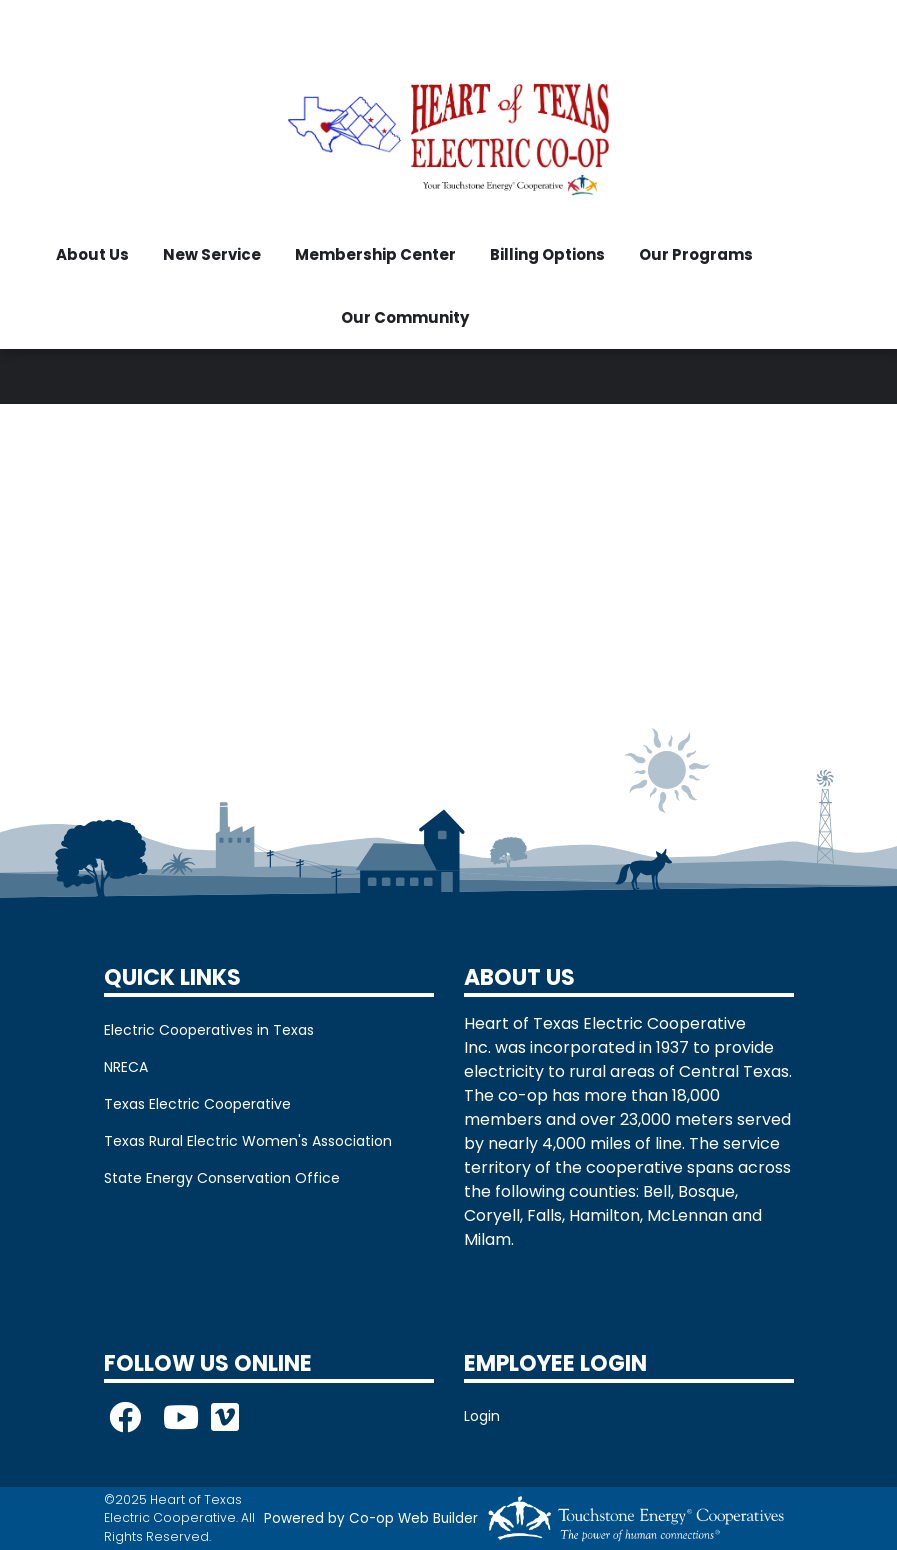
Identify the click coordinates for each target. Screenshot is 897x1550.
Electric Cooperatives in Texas (209, 1030)
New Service (212, 254)
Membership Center (375, 254)
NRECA (126, 1067)
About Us (92, 254)
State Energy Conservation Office (222, 1178)
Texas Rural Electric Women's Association (248, 1141)
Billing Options (547, 254)
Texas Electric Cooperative (197, 1104)
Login (482, 1416)
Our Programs (696, 254)
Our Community (405, 317)
